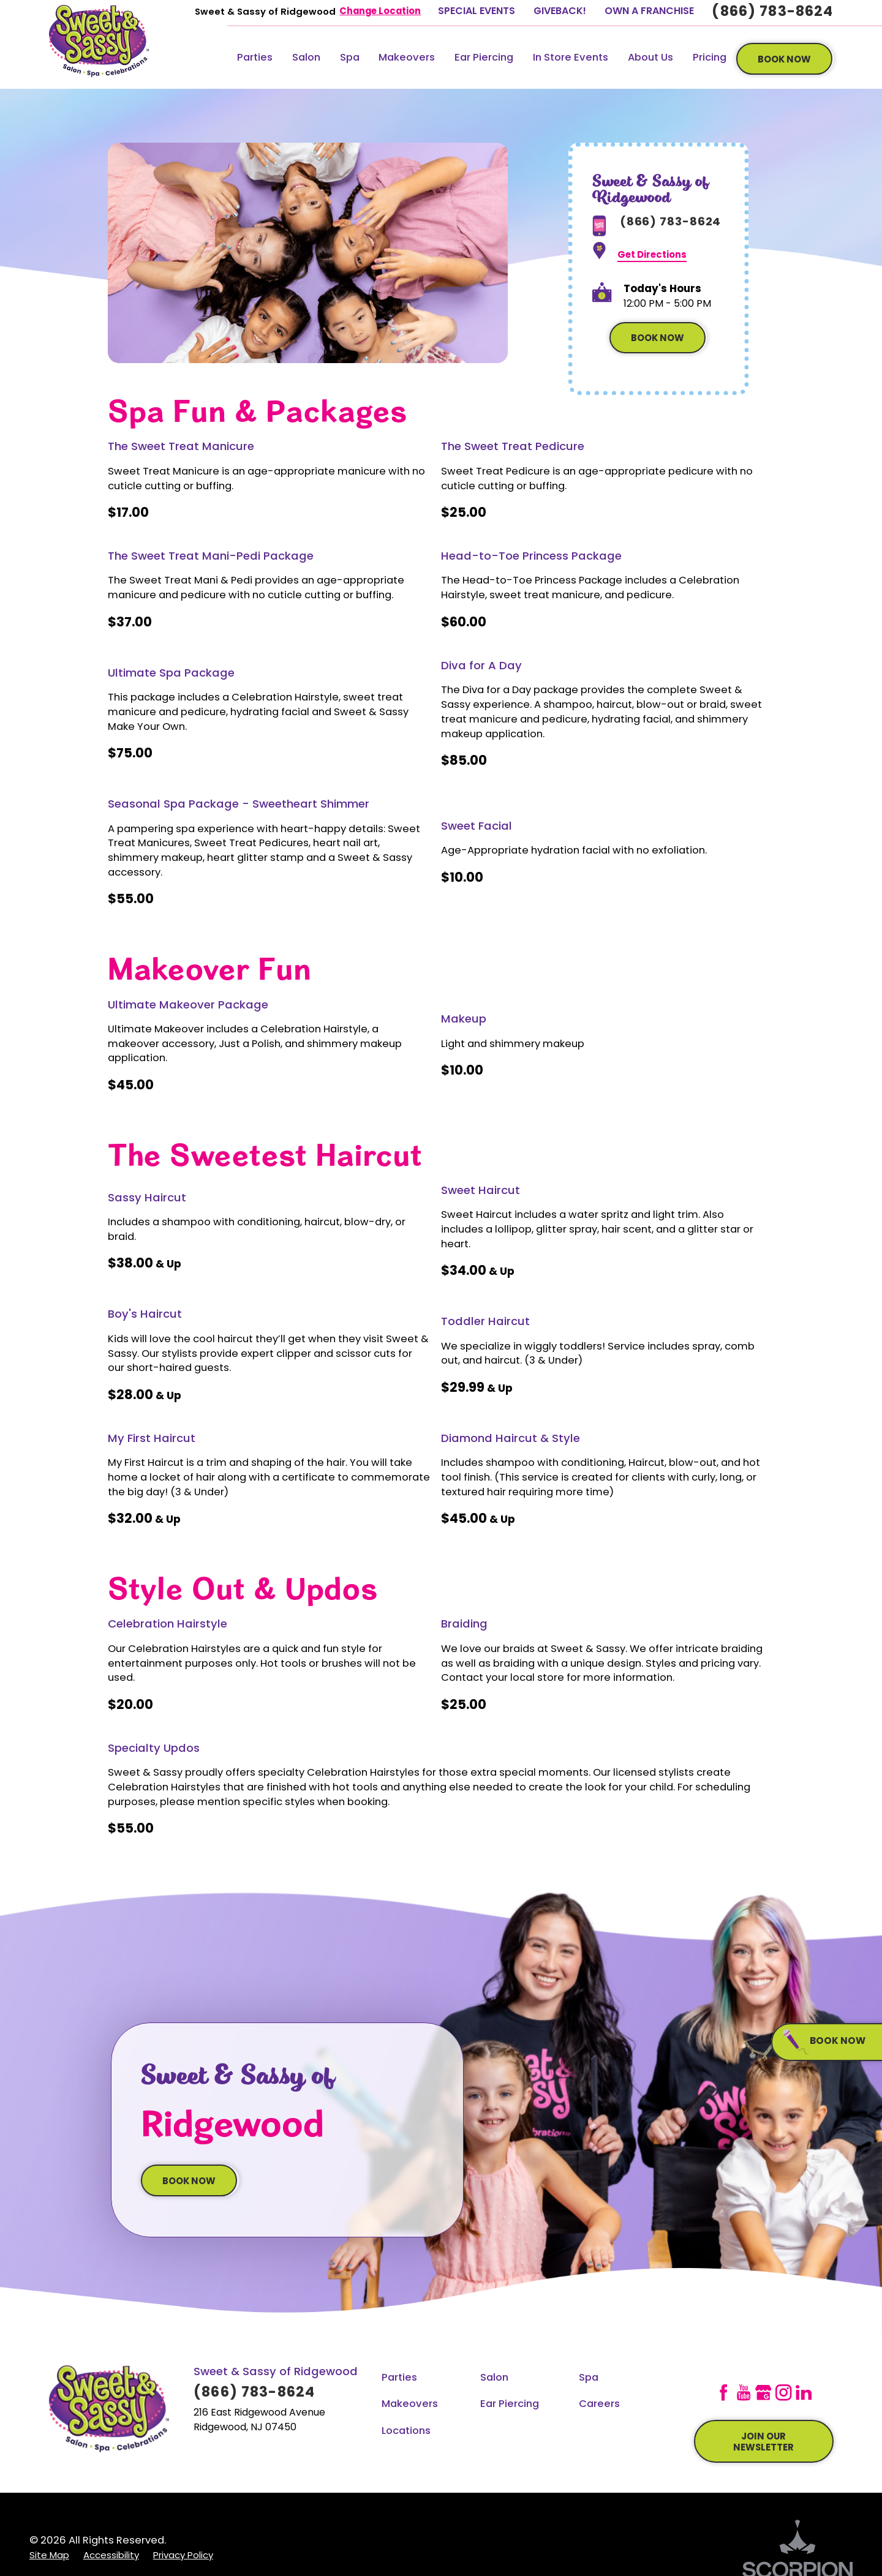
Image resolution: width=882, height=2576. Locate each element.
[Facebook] (723, 2392)
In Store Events (570, 58)
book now (784, 60)
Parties (255, 58)
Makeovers (407, 58)
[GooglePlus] (763, 2392)
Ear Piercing (483, 58)
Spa (350, 58)
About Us (650, 58)
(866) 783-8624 (772, 13)
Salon (306, 58)
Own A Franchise (649, 12)
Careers (599, 2404)
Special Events (476, 12)
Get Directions (652, 255)
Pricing (709, 58)
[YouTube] (744, 2392)
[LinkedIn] (804, 2392)
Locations (406, 2431)
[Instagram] (783, 2392)
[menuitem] (254, 59)
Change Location (380, 12)
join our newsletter (763, 2443)
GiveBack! (559, 12)
